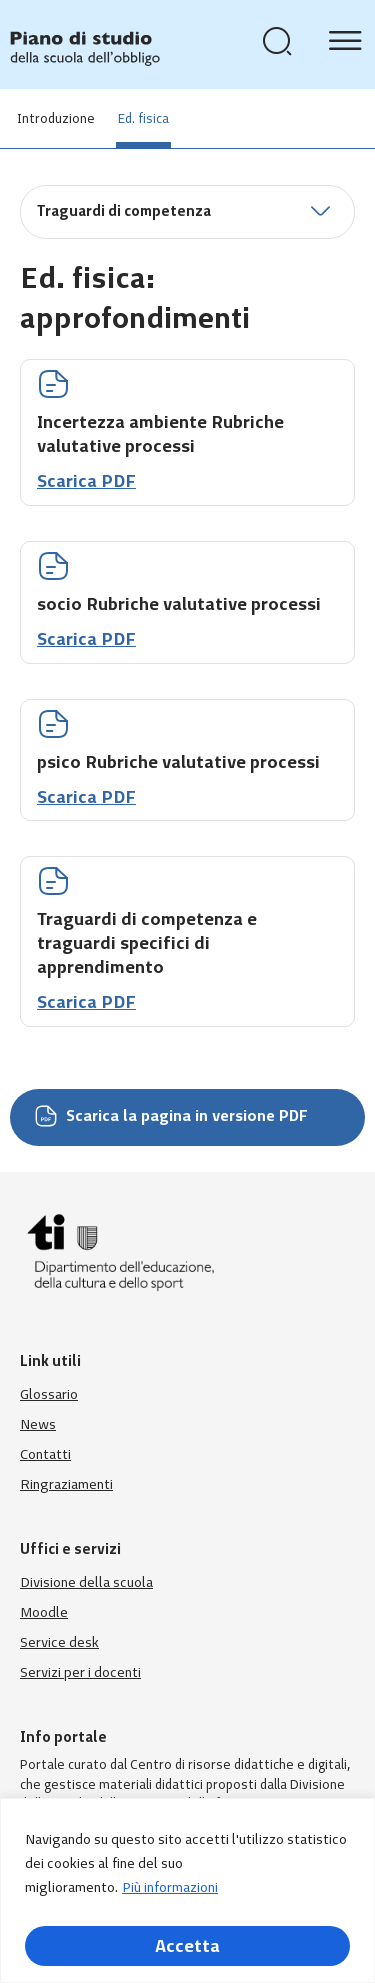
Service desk (59, 1642)
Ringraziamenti (66, 1484)
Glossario (49, 1394)
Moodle (44, 1612)
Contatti (45, 1454)
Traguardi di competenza (124, 211)
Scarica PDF (86, 481)
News (38, 1424)
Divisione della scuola (86, 1582)
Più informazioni (170, 1887)
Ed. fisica (143, 118)
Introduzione (56, 118)
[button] (187, 212)
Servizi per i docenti (80, 1672)
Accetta (187, 1946)
